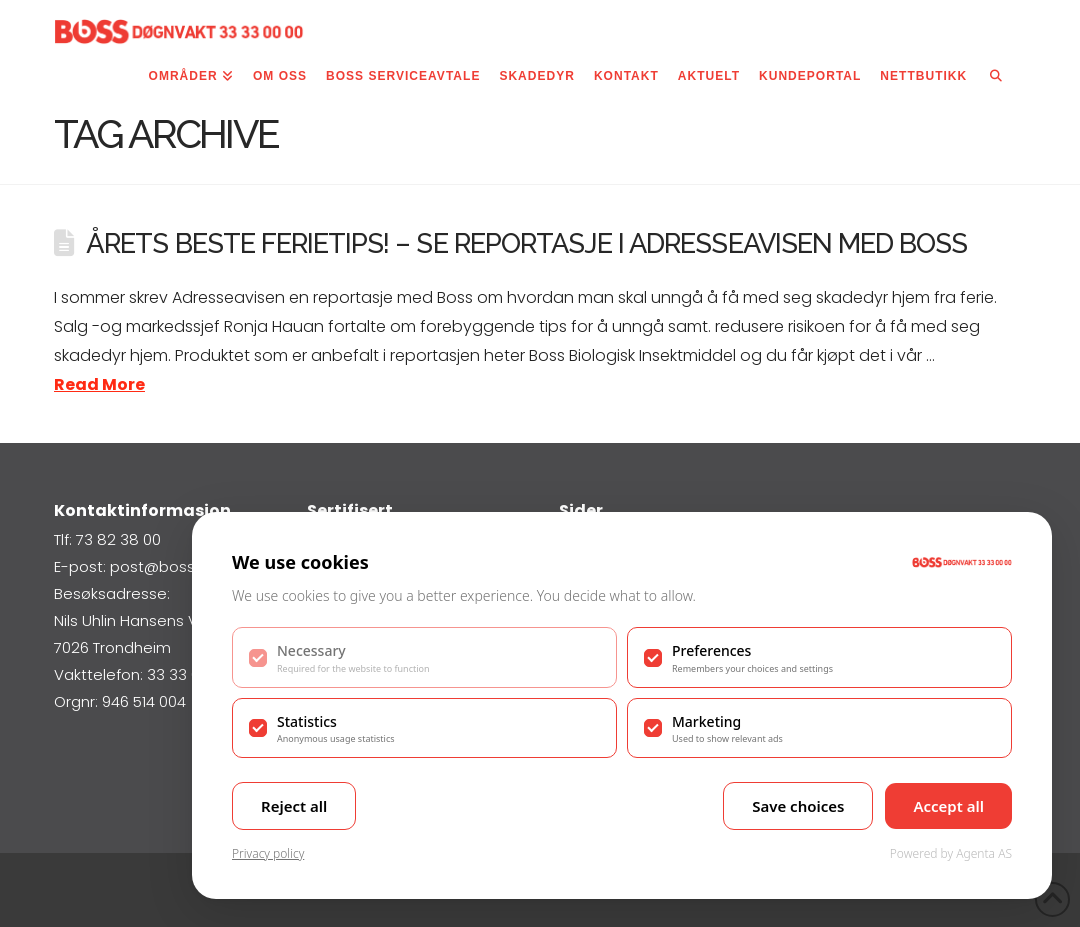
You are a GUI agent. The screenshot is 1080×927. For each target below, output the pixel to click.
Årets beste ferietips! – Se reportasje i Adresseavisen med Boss (526, 243)
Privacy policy (268, 853)
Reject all (294, 806)
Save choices (798, 806)
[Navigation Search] (996, 80)
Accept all (948, 806)
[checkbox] (424, 657)
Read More (99, 384)
